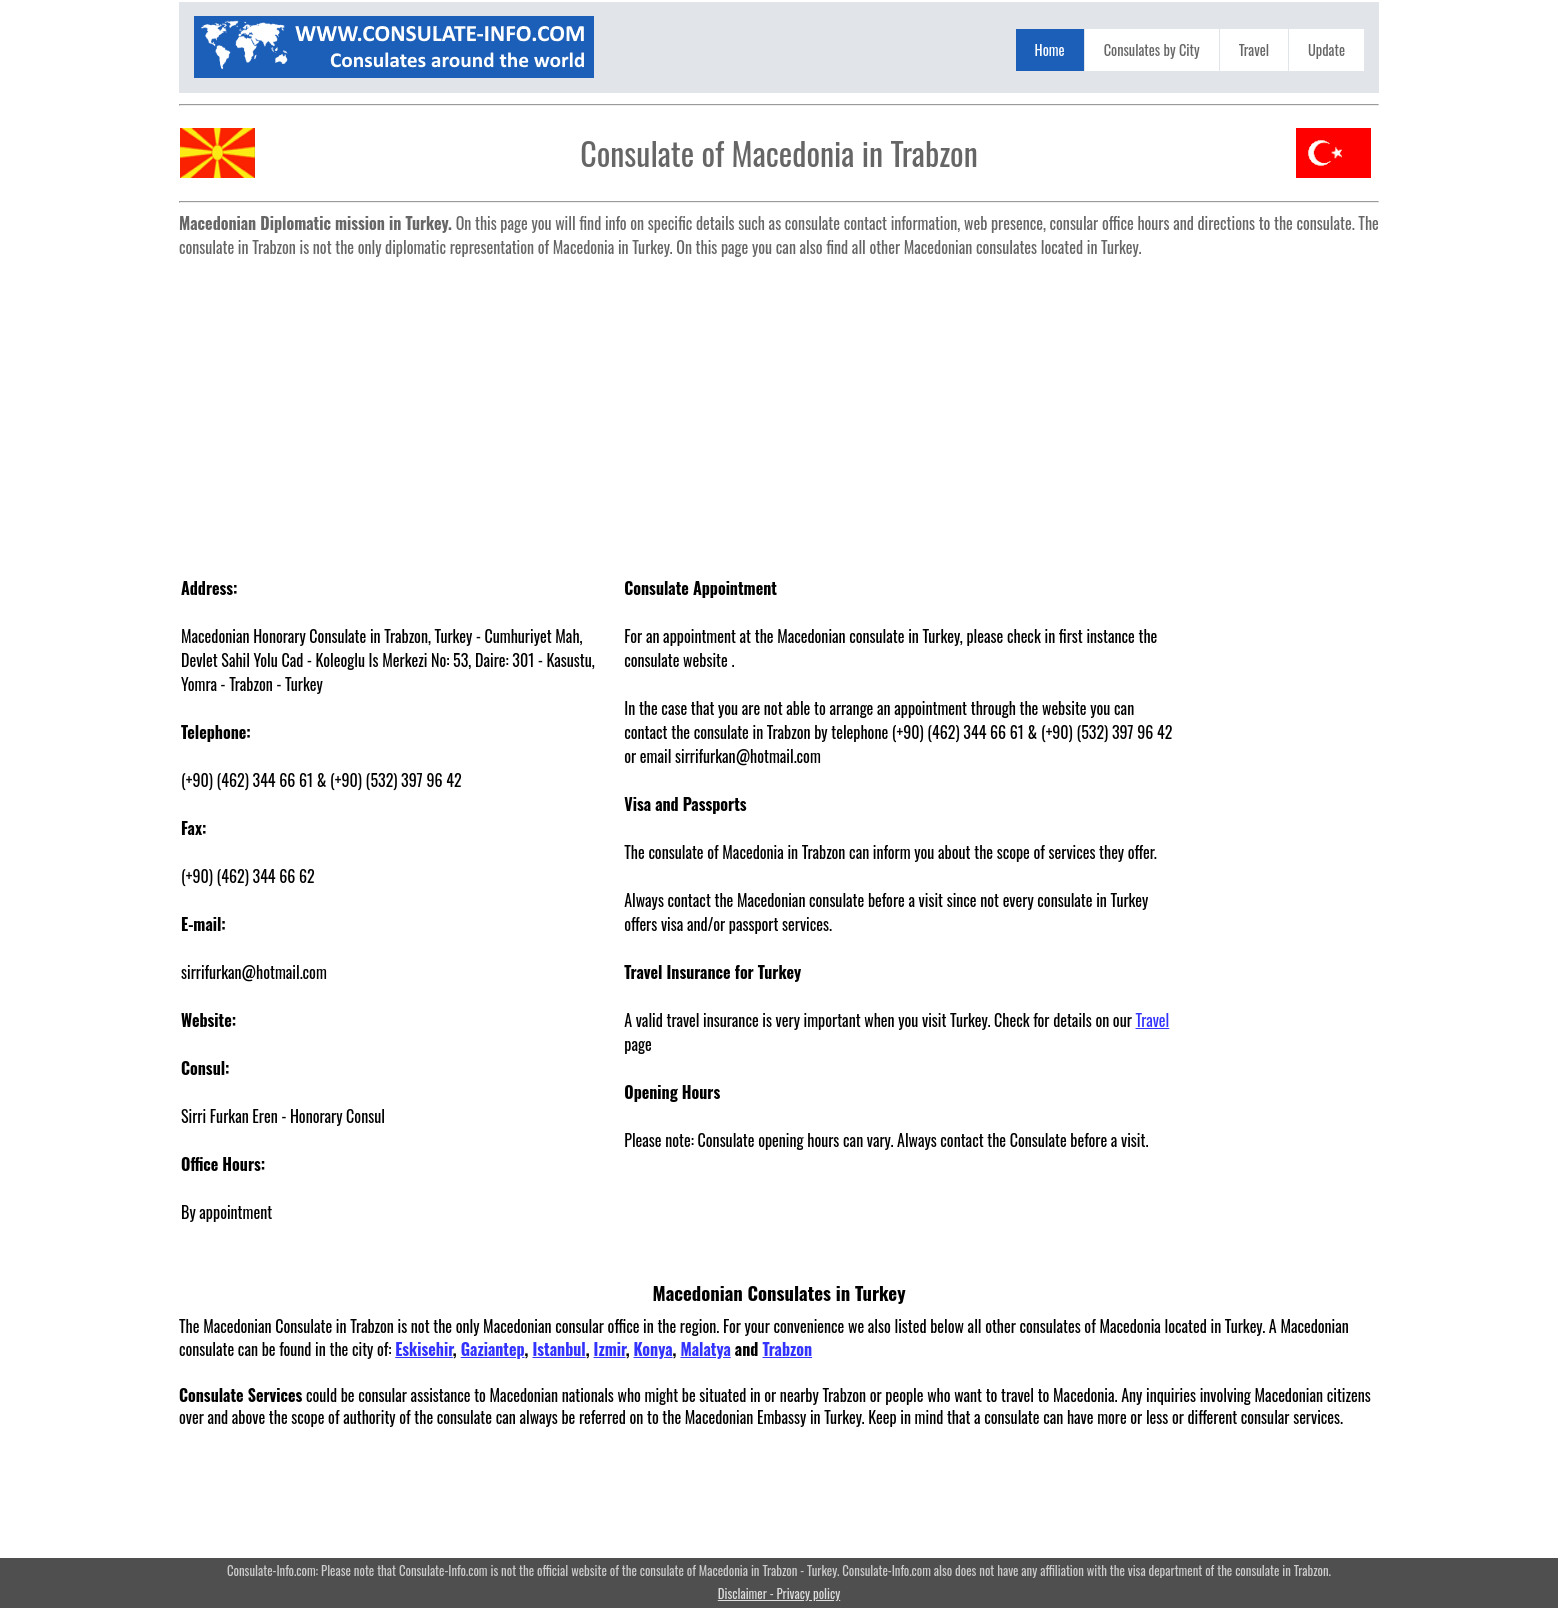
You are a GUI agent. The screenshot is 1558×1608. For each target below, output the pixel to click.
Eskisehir (424, 1349)
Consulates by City (1152, 49)
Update (1326, 49)
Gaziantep (493, 1349)
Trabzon (787, 1349)
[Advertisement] (779, 406)
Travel (1254, 49)
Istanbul (558, 1349)
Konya (653, 1349)
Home (1050, 49)
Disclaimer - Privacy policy (779, 1593)
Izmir (610, 1349)
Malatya (705, 1349)
